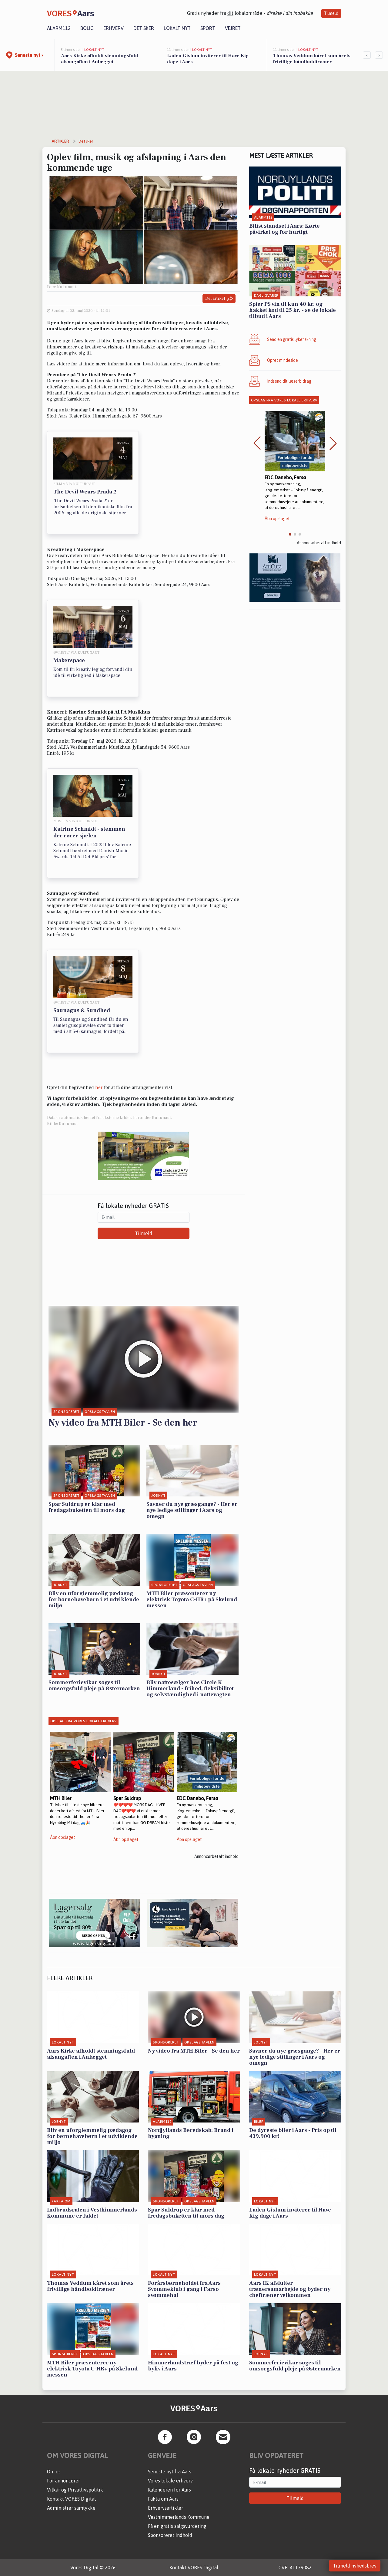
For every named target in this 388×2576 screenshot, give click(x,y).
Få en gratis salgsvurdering (177, 2526)
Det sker (143, 28)
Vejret (233, 28)
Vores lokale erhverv (170, 2480)
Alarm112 (59, 28)
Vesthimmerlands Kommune (178, 2517)
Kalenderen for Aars (169, 2489)
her (99, 1087)
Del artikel (219, 299)
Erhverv (113, 28)
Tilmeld (331, 13)
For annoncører (63, 2480)
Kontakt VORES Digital (71, 2499)
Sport (207, 28)
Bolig (87, 28)
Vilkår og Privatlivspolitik (75, 2489)
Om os (54, 2471)
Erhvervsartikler (165, 2508)
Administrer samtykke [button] (71, 2508)
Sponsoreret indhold (170, 2535)
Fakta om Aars (163, 2499)
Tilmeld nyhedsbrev (354, 2565)
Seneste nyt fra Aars (169, 2471)
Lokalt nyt (177, 28)
